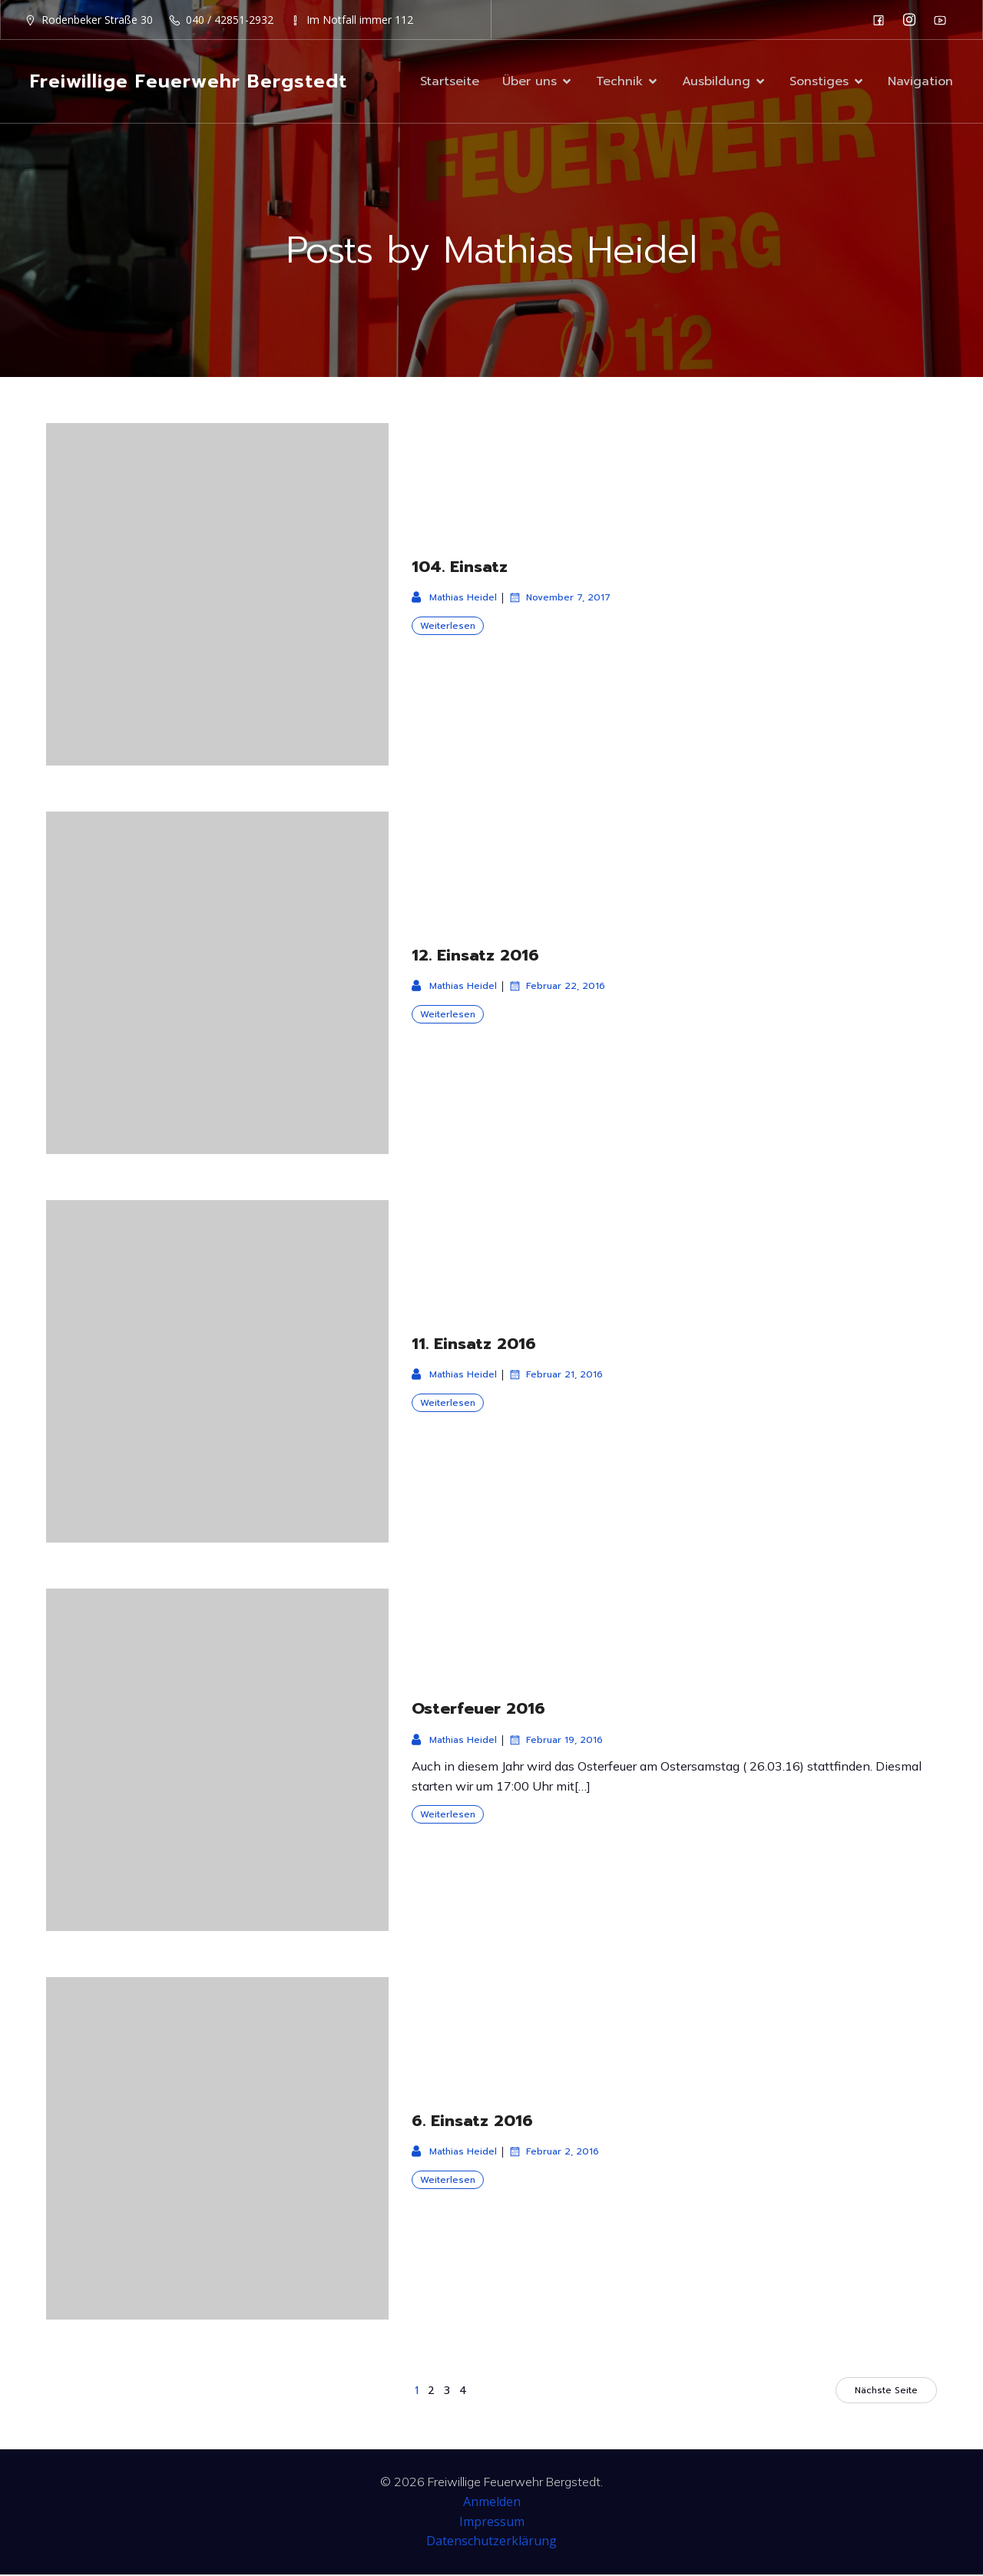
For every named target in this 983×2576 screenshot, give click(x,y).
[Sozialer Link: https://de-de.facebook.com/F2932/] (882, 19)
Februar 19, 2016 (555, 1741)
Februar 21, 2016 (555, 1376)
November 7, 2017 (559, 599)
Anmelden (492, 2503)
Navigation (920, 82)
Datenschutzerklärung (491, 2542)
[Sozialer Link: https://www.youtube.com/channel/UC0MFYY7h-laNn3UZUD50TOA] (943, 19)
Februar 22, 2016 (556, 987)
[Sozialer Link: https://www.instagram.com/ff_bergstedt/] (913, 19)
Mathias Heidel (454, 599)
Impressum (492, 2523)
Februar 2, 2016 (553, 2153)
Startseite (449, 82)
